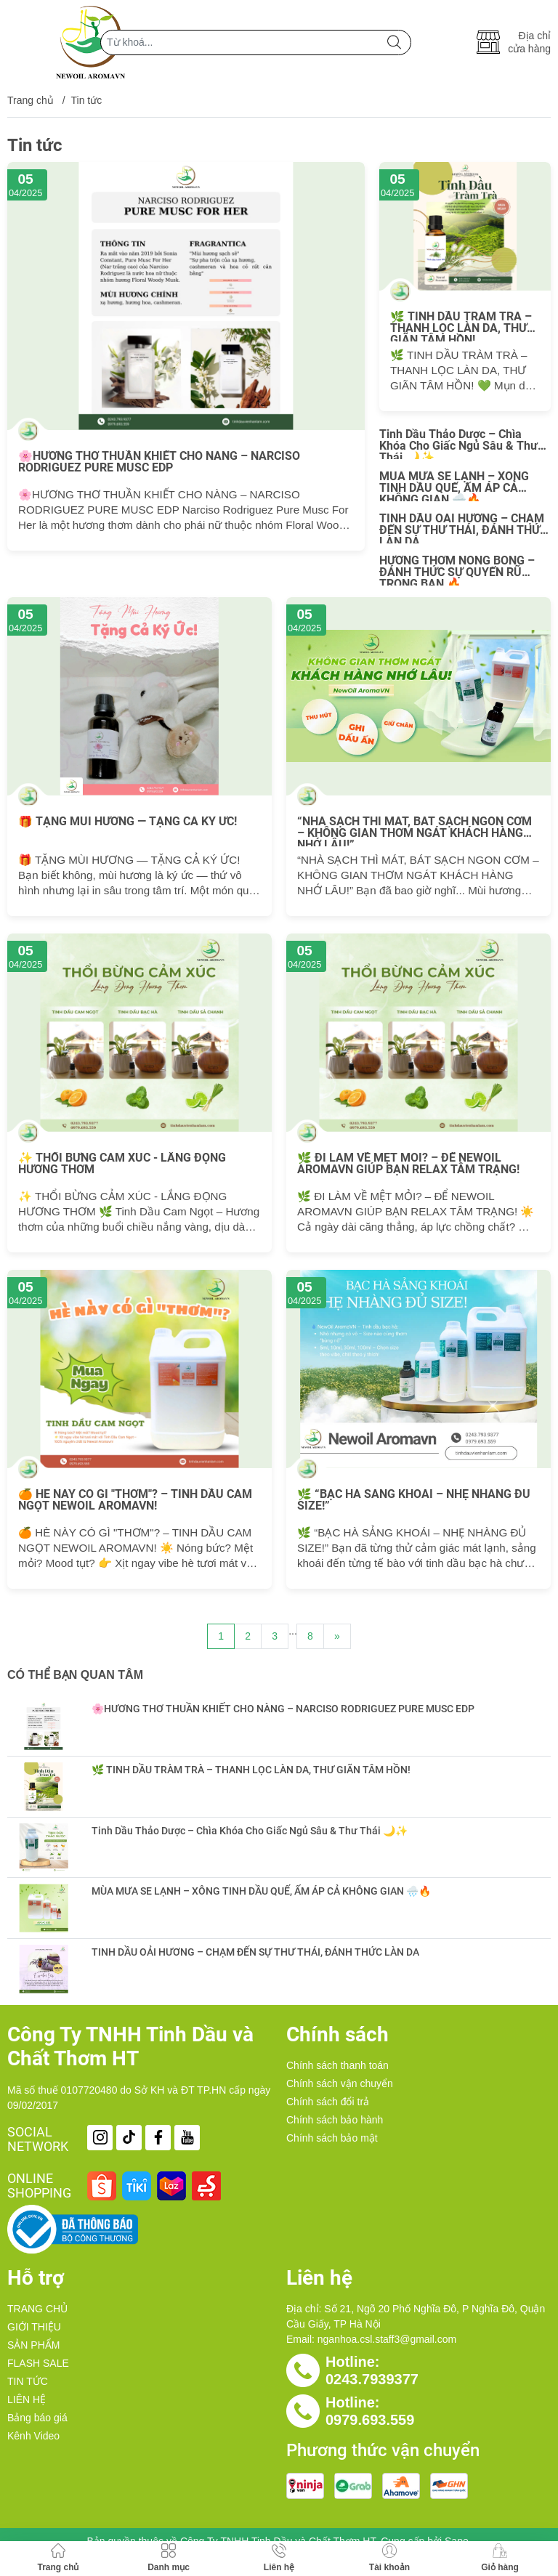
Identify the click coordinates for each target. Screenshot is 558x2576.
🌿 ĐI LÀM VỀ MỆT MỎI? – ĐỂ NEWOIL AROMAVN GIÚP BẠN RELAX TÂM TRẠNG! (408, 1164)
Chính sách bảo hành (334, 2120)
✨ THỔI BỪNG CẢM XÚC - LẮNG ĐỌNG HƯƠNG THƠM (122, 1164)
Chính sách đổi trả (327, 2101)
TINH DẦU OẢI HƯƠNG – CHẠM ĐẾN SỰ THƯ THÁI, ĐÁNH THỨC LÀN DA (463, 528)
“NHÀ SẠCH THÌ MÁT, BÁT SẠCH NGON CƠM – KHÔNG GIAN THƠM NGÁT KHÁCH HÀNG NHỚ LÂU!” (414, 831)
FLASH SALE (38, 2363)
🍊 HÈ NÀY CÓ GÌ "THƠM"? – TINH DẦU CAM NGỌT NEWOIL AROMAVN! (135, 1500)
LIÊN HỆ (26, 2399)
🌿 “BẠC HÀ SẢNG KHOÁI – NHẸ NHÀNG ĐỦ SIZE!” (413, 1500)
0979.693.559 (370, 2420)
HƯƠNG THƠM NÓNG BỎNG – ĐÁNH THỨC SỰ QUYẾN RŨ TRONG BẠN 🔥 (457, 570)
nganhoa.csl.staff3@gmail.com (387, 2339)
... (292, 1631)
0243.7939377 (372, 2379)
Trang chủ (30, 100)
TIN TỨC (27, 2381)
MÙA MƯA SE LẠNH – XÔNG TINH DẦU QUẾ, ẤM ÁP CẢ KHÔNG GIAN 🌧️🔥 (454, 486)
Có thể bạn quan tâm (75, 1675)
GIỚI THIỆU (34, 2327)
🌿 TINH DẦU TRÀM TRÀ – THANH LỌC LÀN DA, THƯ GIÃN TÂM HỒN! (461, 326)
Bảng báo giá (37, 2417)
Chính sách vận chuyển (339, 2083)
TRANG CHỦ (37, 2308)
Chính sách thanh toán (337, 2065)
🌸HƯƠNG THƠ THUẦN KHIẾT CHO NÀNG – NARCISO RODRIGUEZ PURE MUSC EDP (159, 462)
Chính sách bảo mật (332, 2138)
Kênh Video (33, 2436)
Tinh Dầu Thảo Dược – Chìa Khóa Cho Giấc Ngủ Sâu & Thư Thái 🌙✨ (458, 444)
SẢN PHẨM (33, 2345)
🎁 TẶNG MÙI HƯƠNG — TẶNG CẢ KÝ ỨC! (127, 822)
